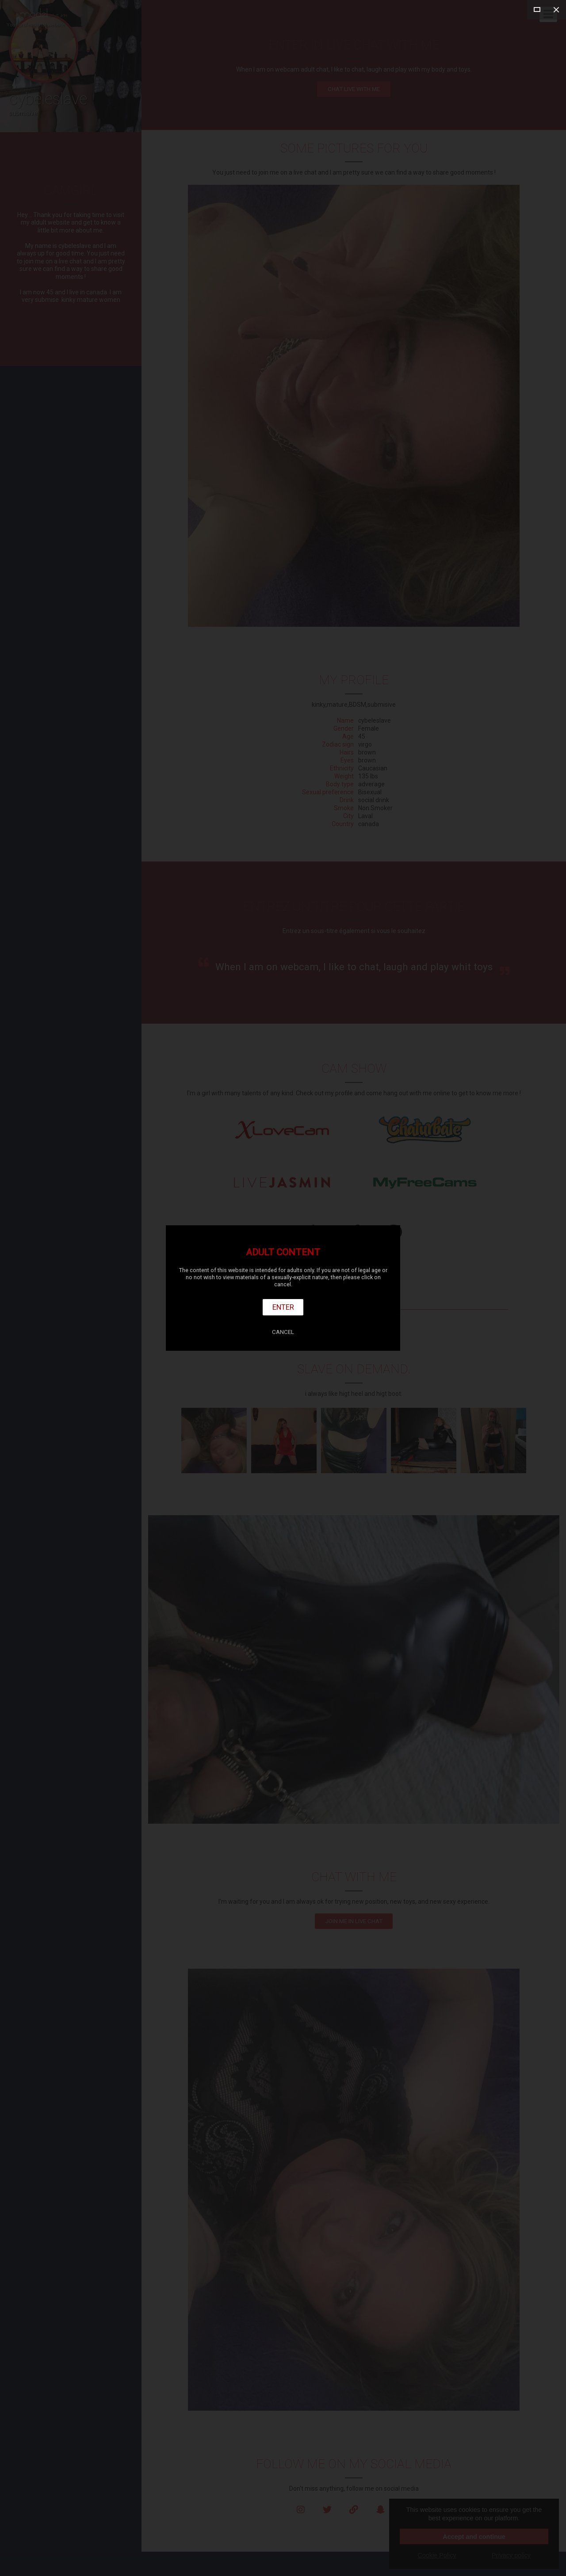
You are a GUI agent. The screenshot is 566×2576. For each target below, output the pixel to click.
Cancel (283, 1332)
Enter (283, 1307)
